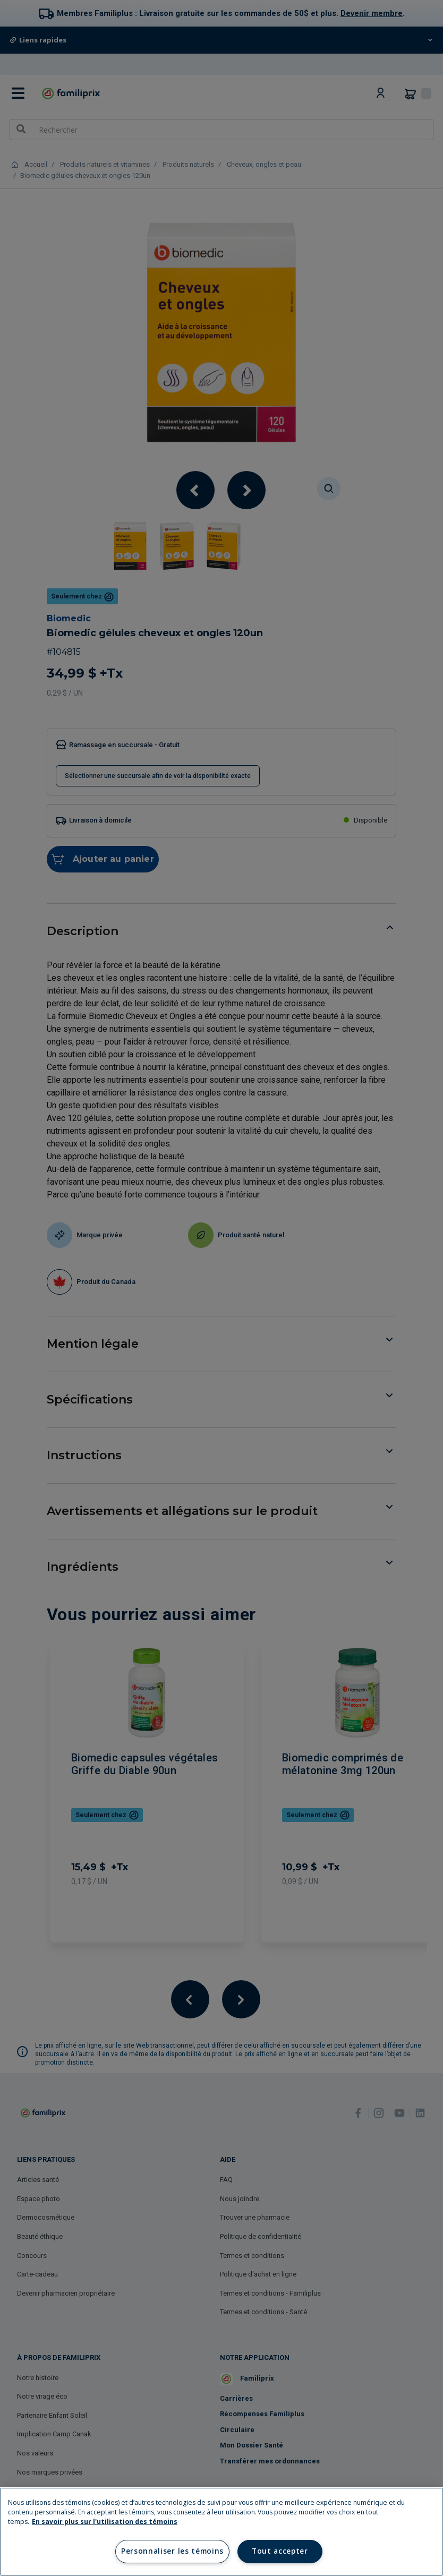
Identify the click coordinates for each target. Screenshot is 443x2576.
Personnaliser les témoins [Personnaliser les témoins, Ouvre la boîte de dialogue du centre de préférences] (172, 2551)
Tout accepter (280, 2551)
